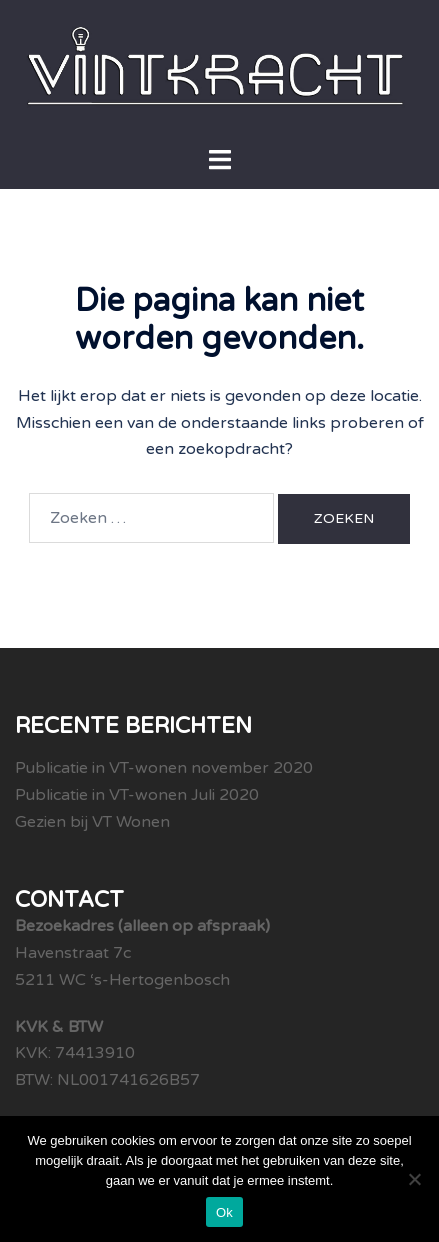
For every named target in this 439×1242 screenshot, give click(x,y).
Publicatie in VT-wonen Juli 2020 (137, 795)
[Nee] (414, 1179)
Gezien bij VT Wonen (92, 822)
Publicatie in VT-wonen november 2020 (164, 768)
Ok (224, 1212)
